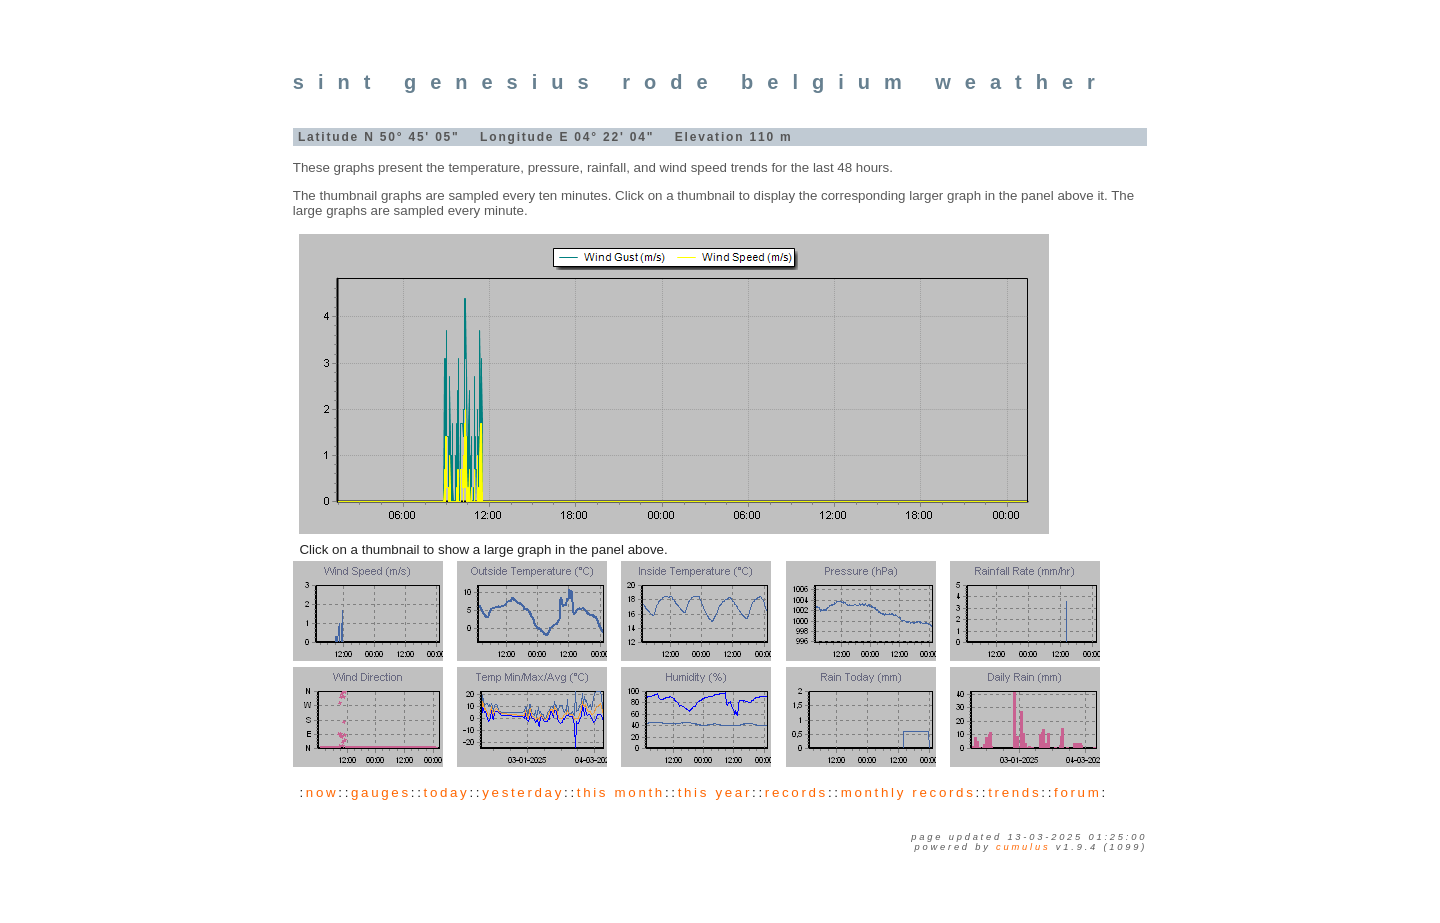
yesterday (523, 792)
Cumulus (1023, 847)
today (447, 792)
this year (715, 792)
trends (1014, 792)
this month (621, 792)
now (322, 792)
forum (1077, 792)
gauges (381, 792)
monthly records (908, 792)
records (796, 792)
